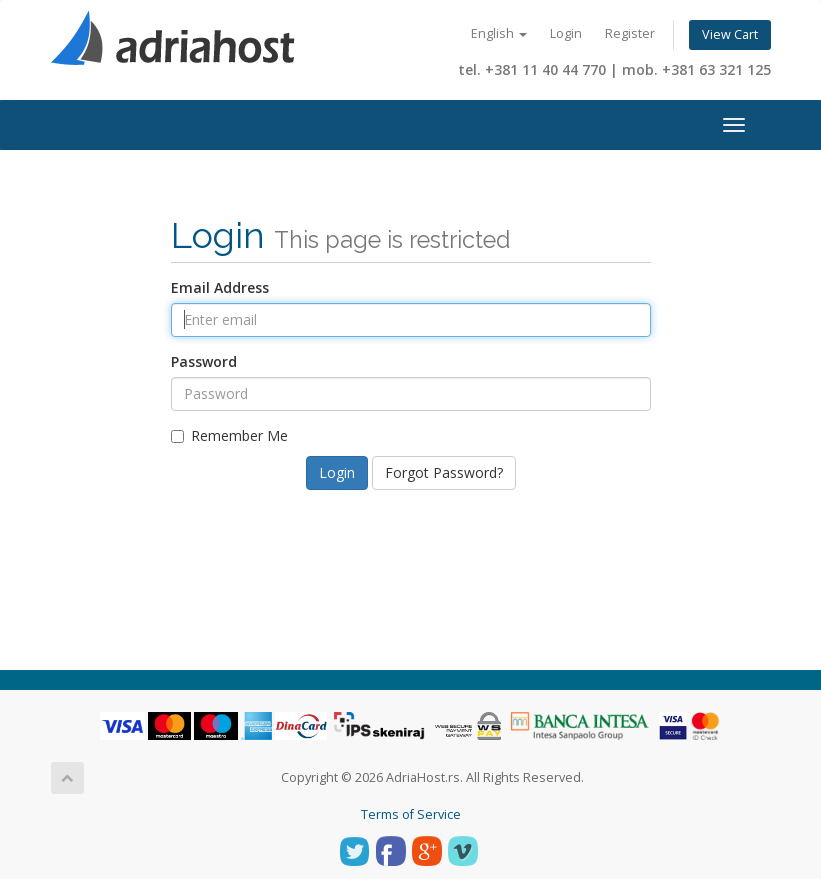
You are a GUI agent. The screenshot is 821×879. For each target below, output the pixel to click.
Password (204, 361)
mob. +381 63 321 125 (696, 69)
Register (630, 33)
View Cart (730, 34)
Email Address (220, 287)
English (499, 33)
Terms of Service (411, 814)
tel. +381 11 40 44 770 (532, 69)
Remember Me (229, 435)
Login (566, 33)
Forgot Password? (444, 472)
